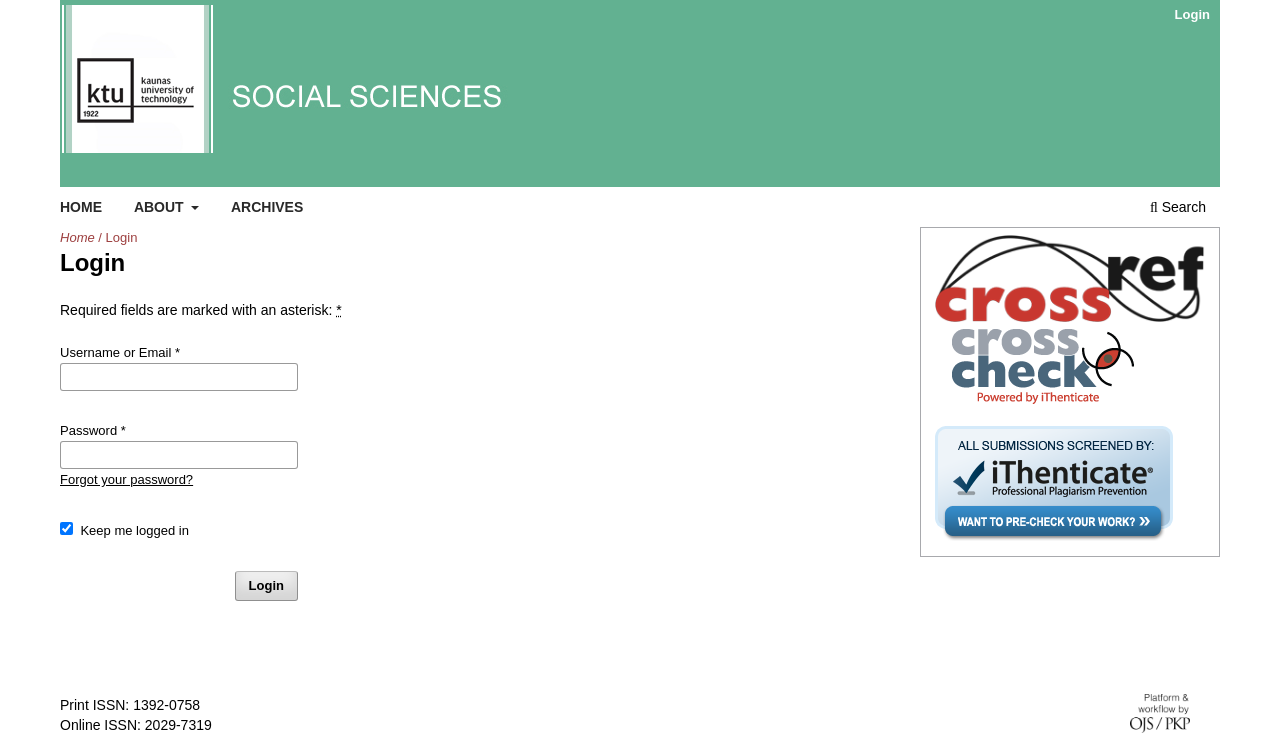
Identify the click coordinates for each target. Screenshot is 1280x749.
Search (1178, 207)
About (161, 207)
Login (1192, 14)
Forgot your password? (126, 479)
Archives (267, 207)
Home (81, 207)
